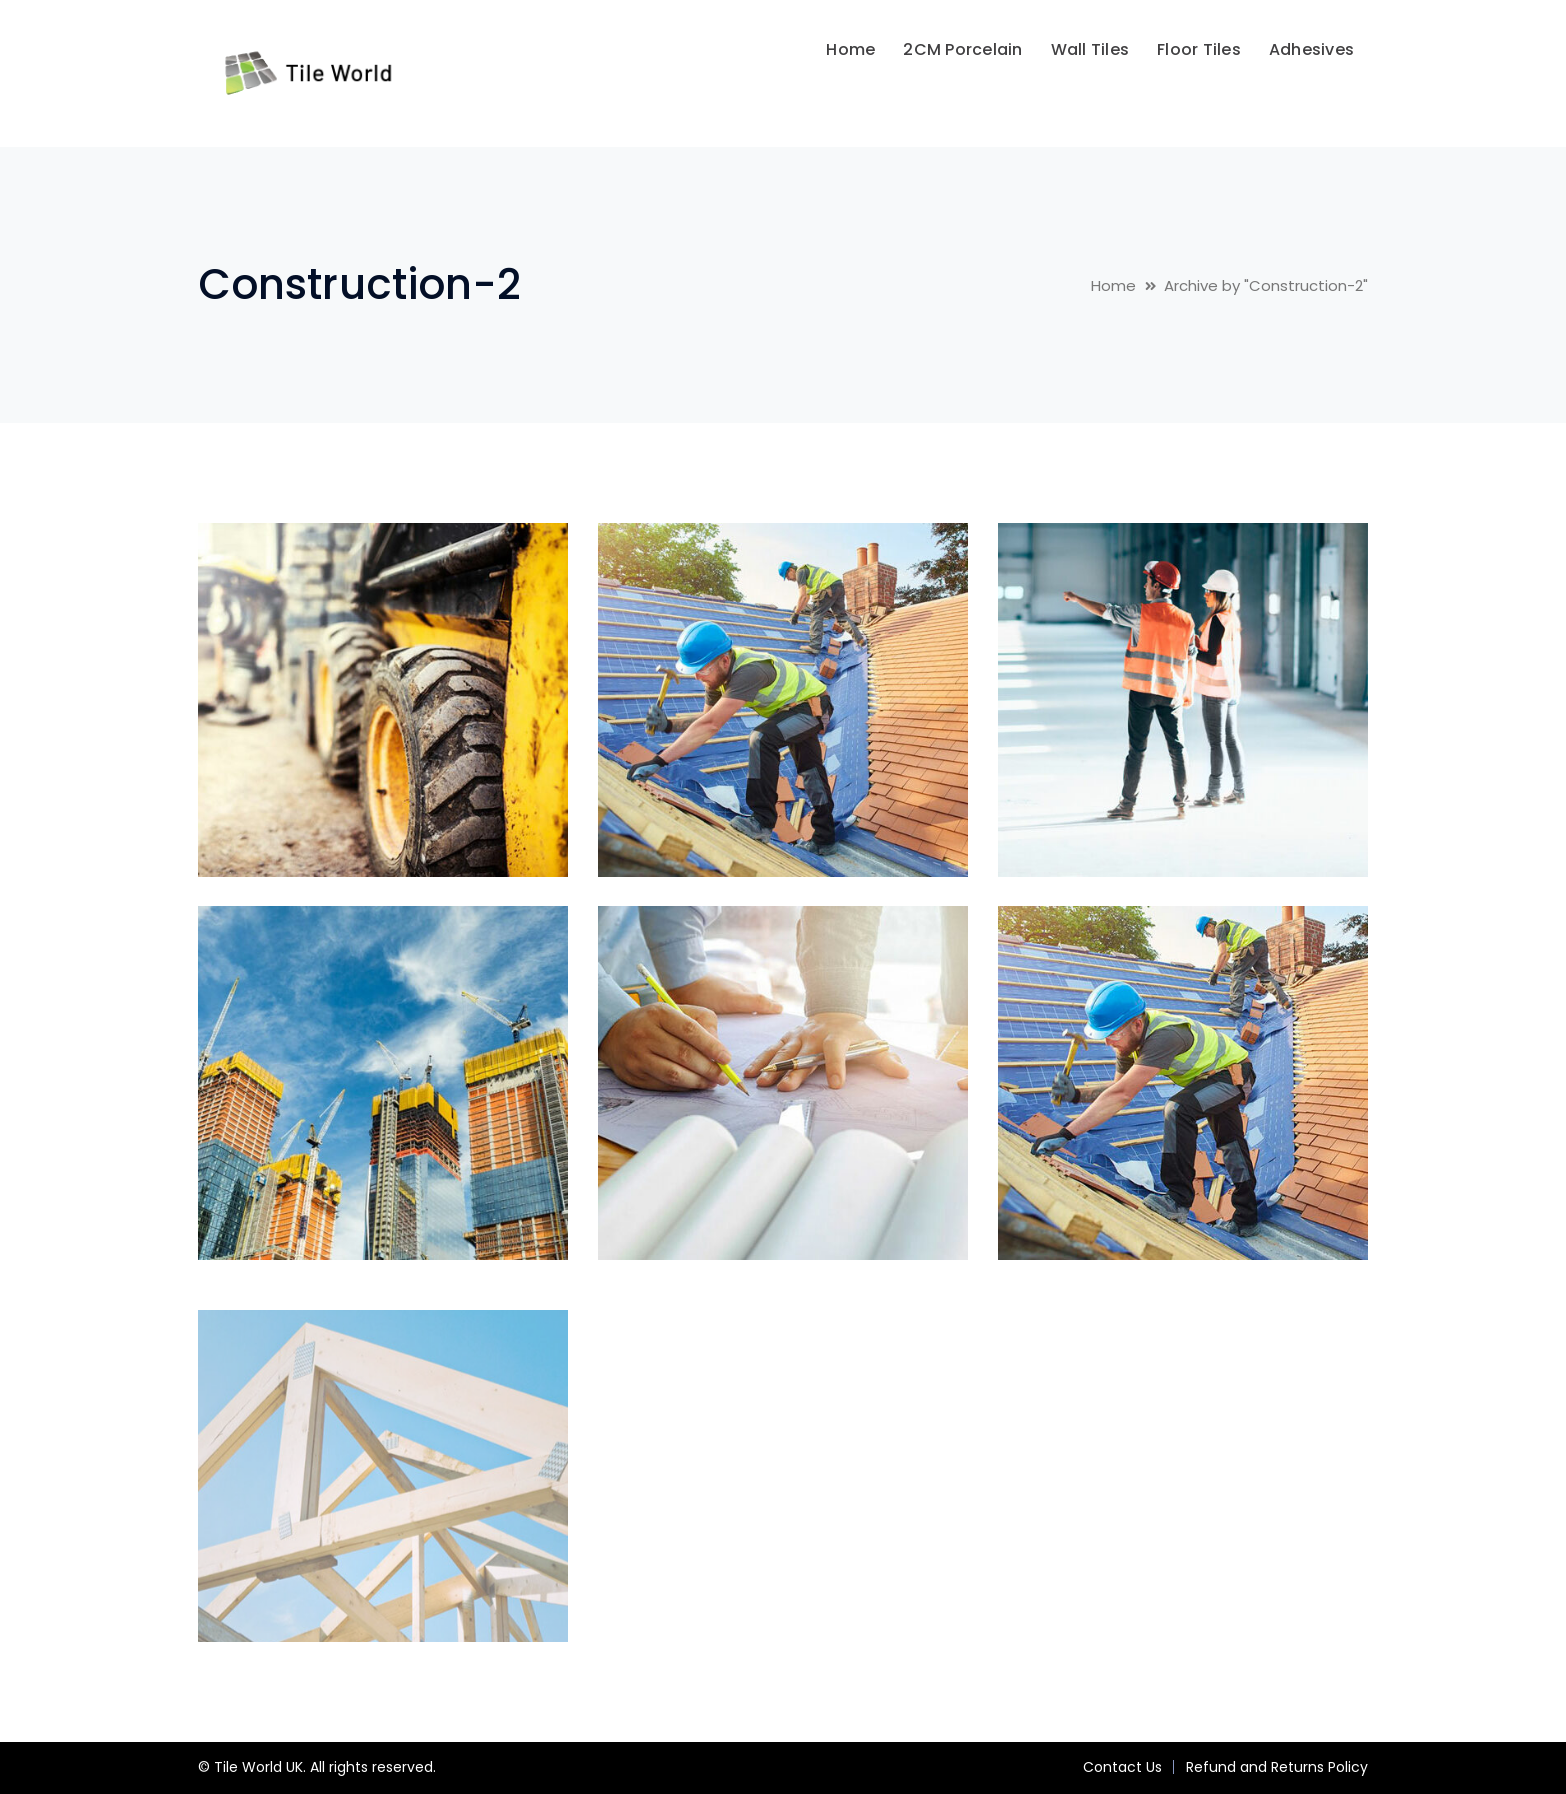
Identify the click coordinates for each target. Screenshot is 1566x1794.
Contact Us (1122, 1767)
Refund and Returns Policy (1277, 1767)
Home (1113, 285)
